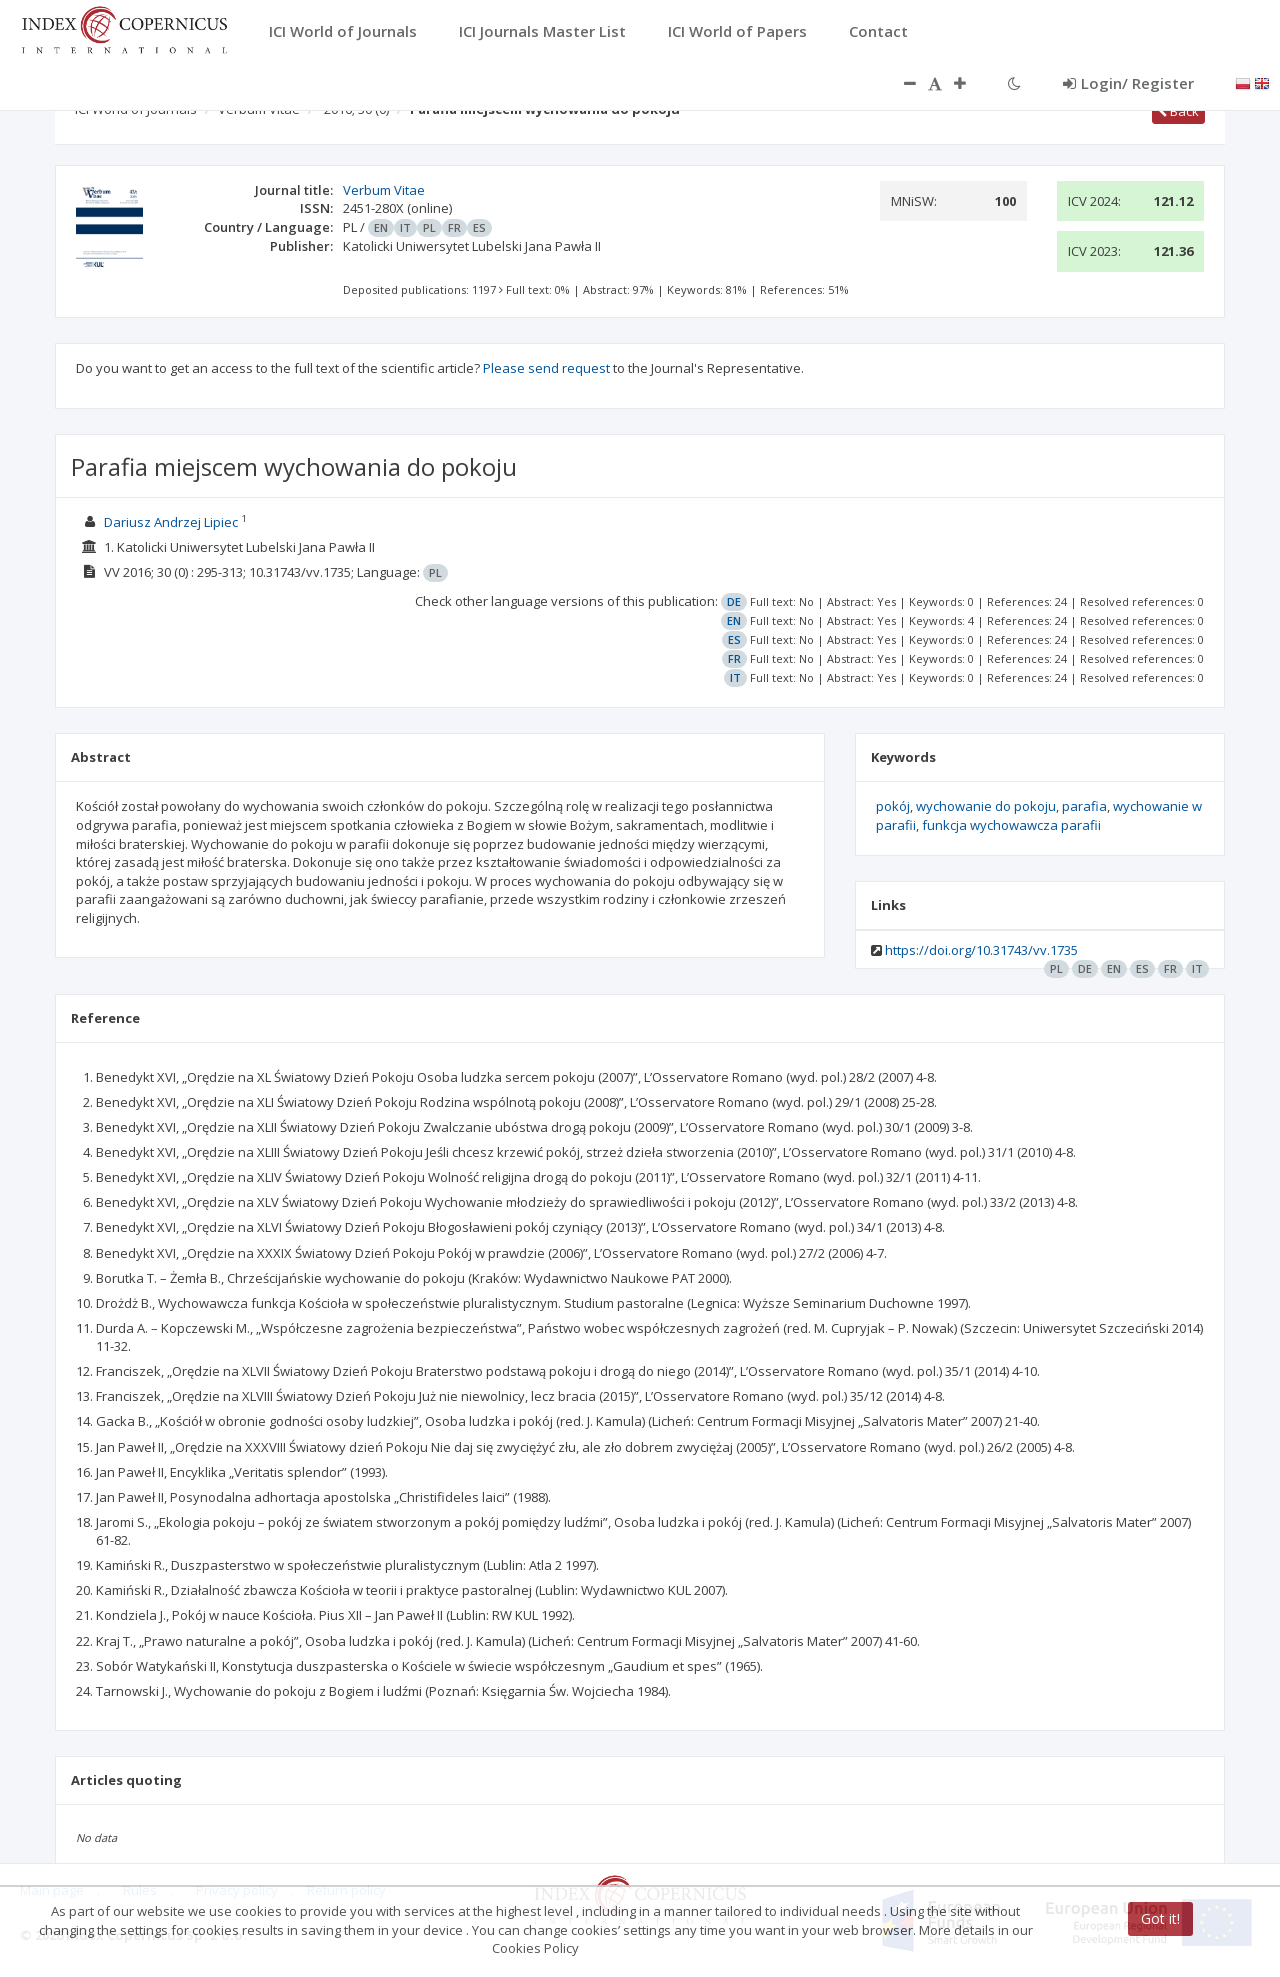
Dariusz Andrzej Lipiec (171, 522)
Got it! (1160, 1918)
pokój (893, 806)
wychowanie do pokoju (986, 806)
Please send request (546, 368)
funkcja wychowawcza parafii (1011, 825)
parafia (1084, 806)
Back (1178, 111)
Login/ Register (1128, 83)
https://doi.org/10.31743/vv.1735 (981, 950)
